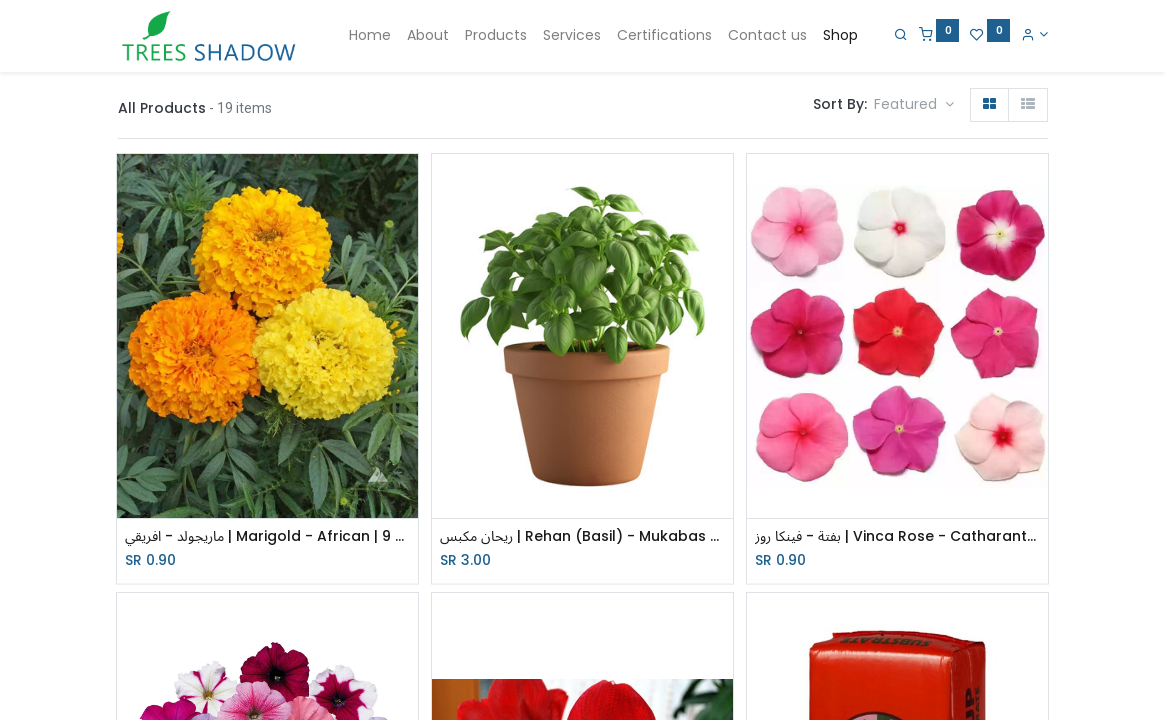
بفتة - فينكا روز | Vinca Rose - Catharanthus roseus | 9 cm (897, 536)
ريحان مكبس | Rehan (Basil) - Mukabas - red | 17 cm (582, 536)
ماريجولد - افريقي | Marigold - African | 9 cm (267, 536)
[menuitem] (370, 36)
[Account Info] (1034, 34)
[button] (914, 105)
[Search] (901, 34)
